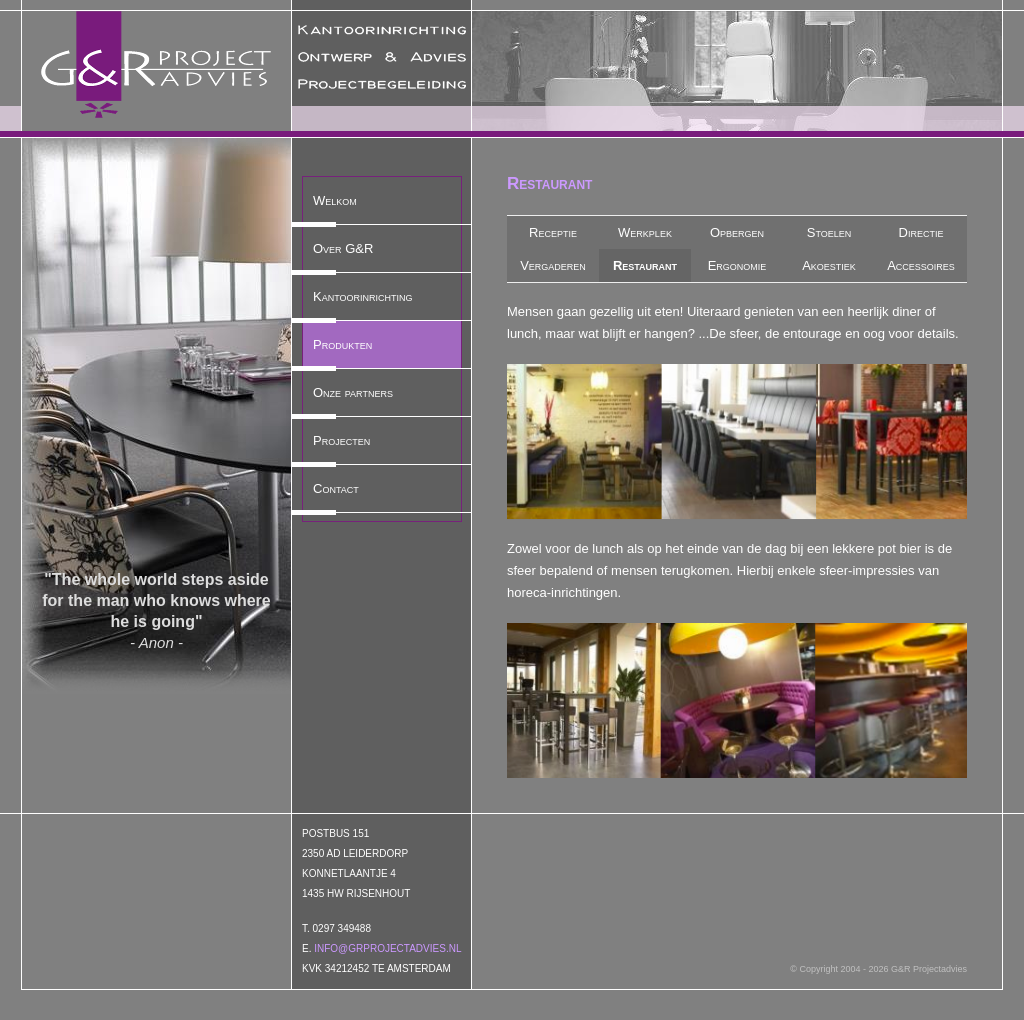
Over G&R (343, 248)
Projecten (341, 440)
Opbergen (737, 232)
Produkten (342, 344)
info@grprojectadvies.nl (387, 948)
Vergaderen (553, 265)
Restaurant (645, 265)
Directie (921, 232)
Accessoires (921, 265)
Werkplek (645, 232)
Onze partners (353, 392)
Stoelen (829, 232)
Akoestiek (829, 265)
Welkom (335, 200)
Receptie (553, 232)
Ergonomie (737, 265)
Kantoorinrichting (363, 296)
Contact (336, 488)
